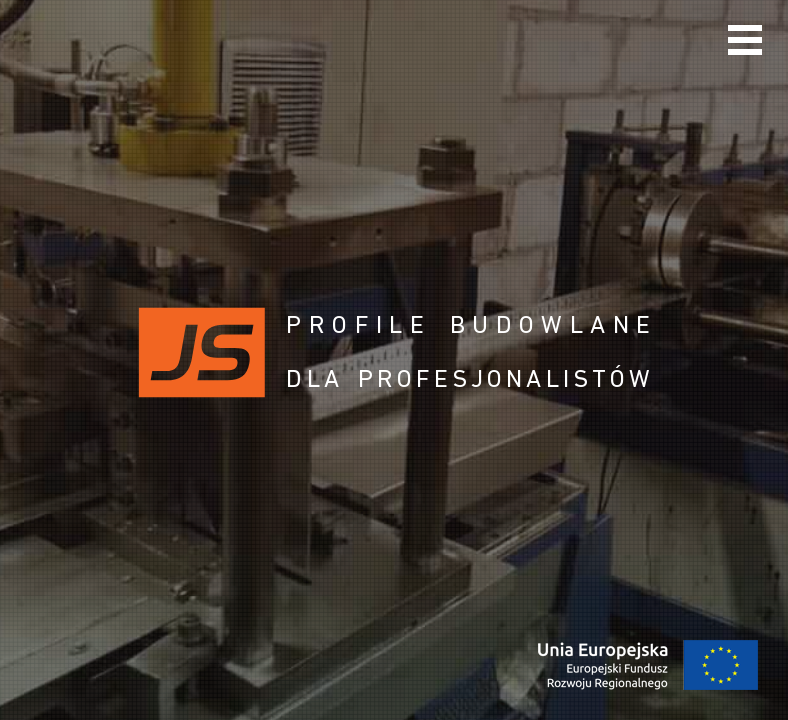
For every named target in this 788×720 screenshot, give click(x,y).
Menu (745, 40)
